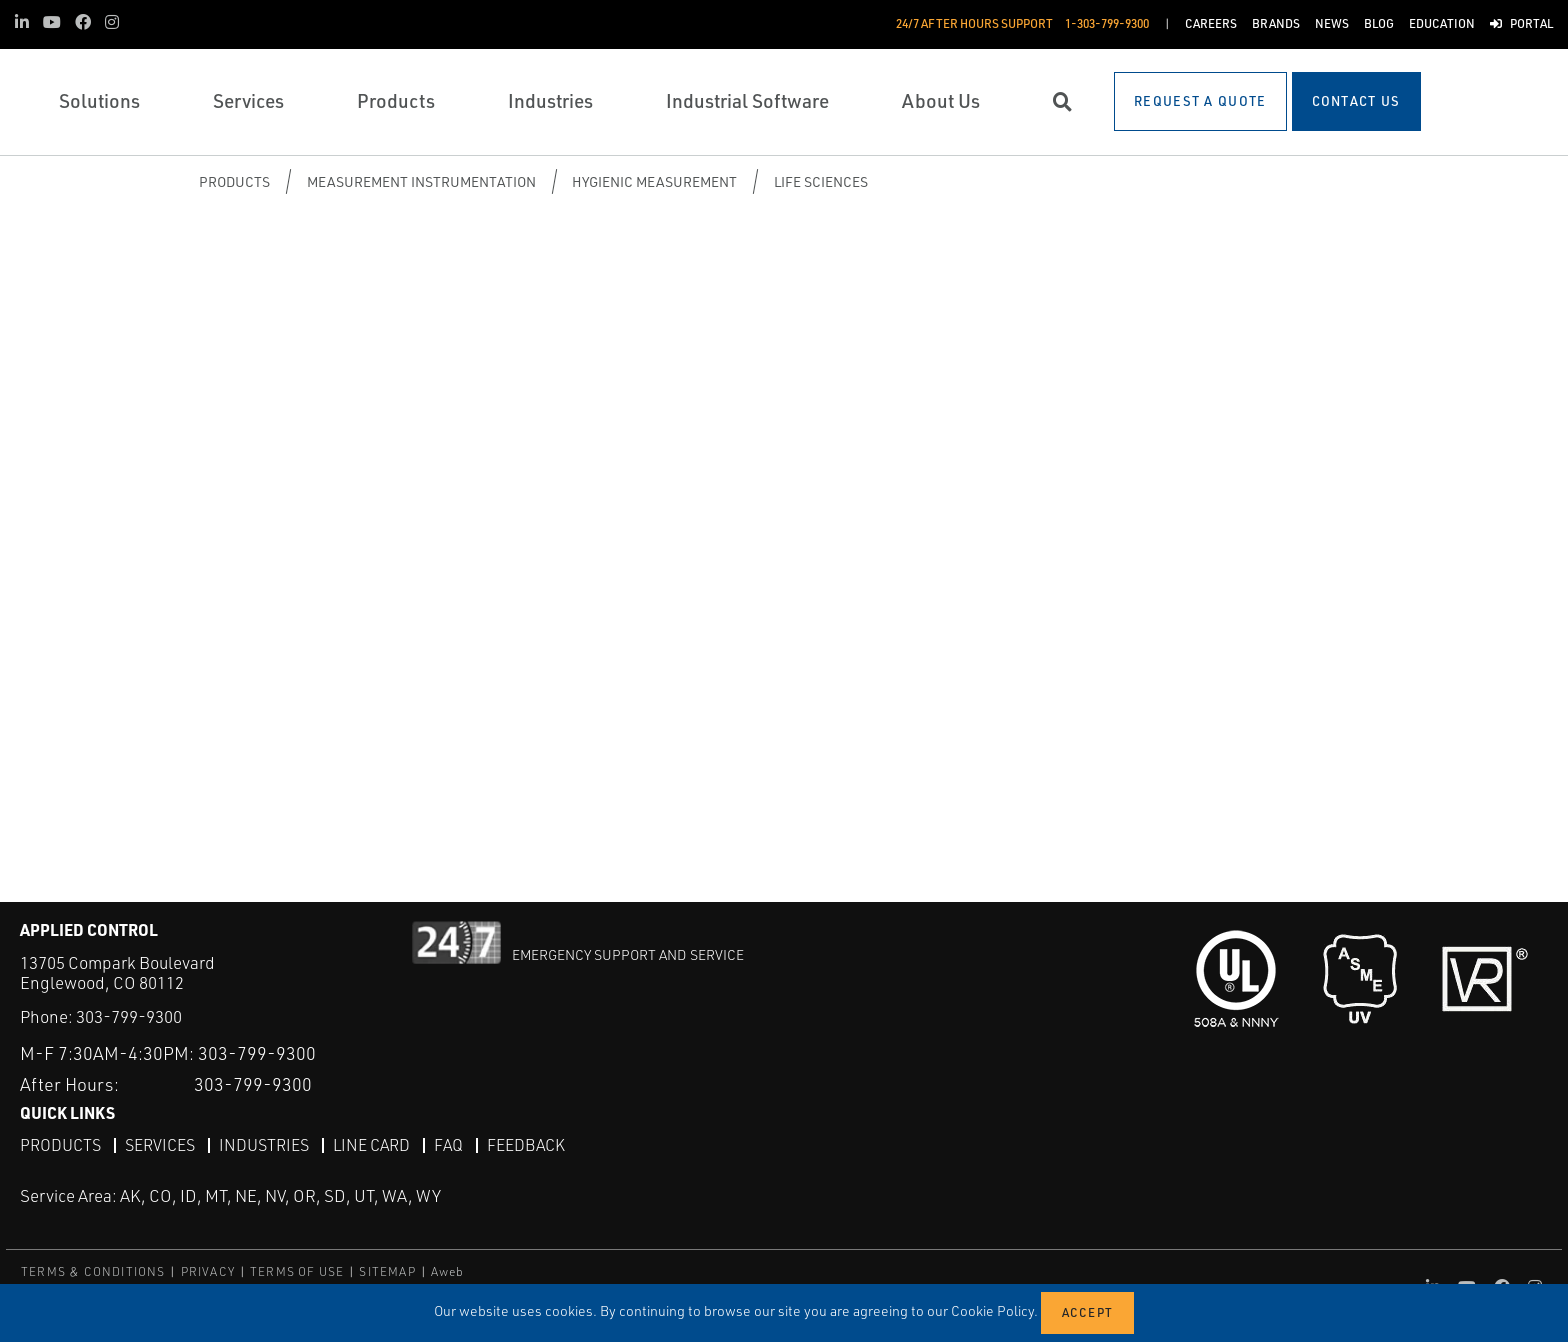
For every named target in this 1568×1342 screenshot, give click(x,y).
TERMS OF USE (297, 1271)
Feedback (526, 1145)
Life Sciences (821, 181)
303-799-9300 (129, 1016)
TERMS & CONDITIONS (93, 1271)
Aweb (448, 1271)
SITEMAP (387, 1271)
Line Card (371, 1145)
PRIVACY (208, 1271)
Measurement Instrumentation (421, 181)
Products (234, 181)
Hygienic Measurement (654, 181)
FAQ (448, 1145)
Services (160, 1145)
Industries (264, 1145)
